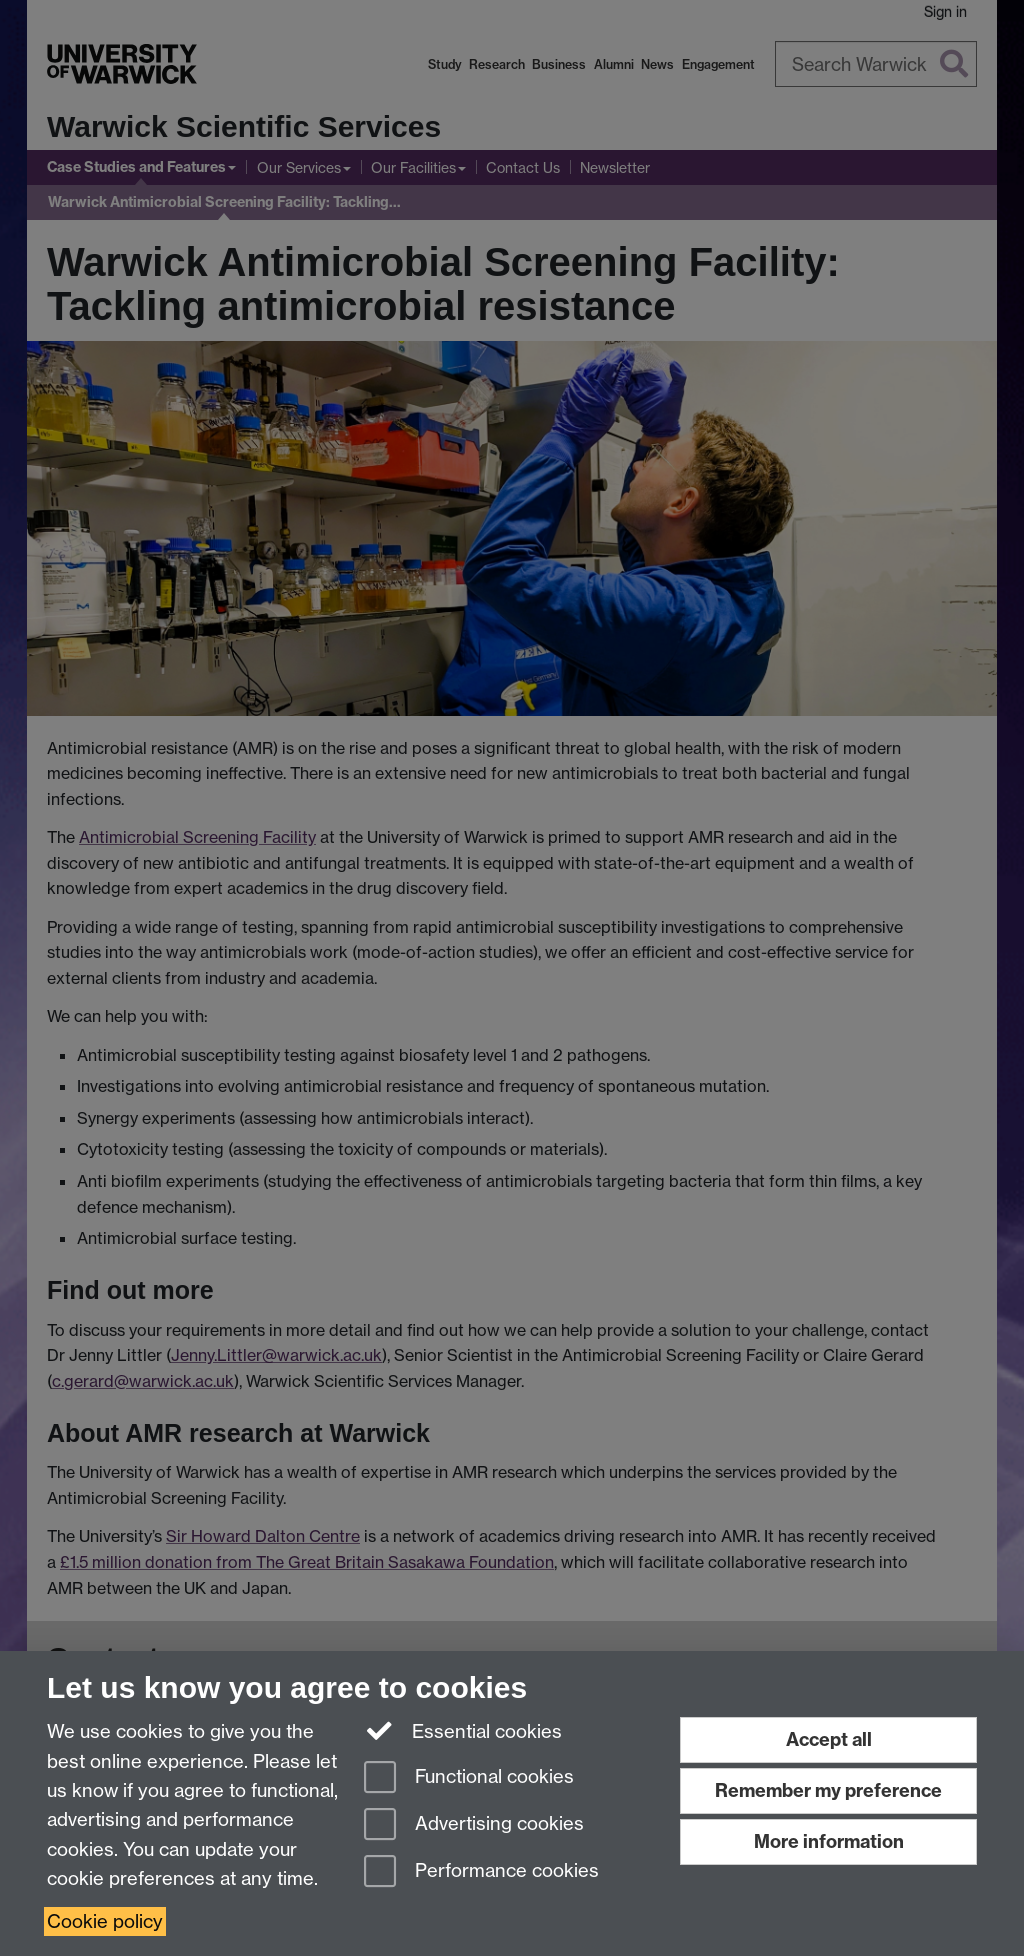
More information (829, 1841)
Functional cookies (469, 1778)
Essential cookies (463, 1730)
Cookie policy (105, 1921)
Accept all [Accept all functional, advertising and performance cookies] (829, 1739)
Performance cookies (481, 1872)
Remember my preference (828, 1790)
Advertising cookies (474, 1825)
